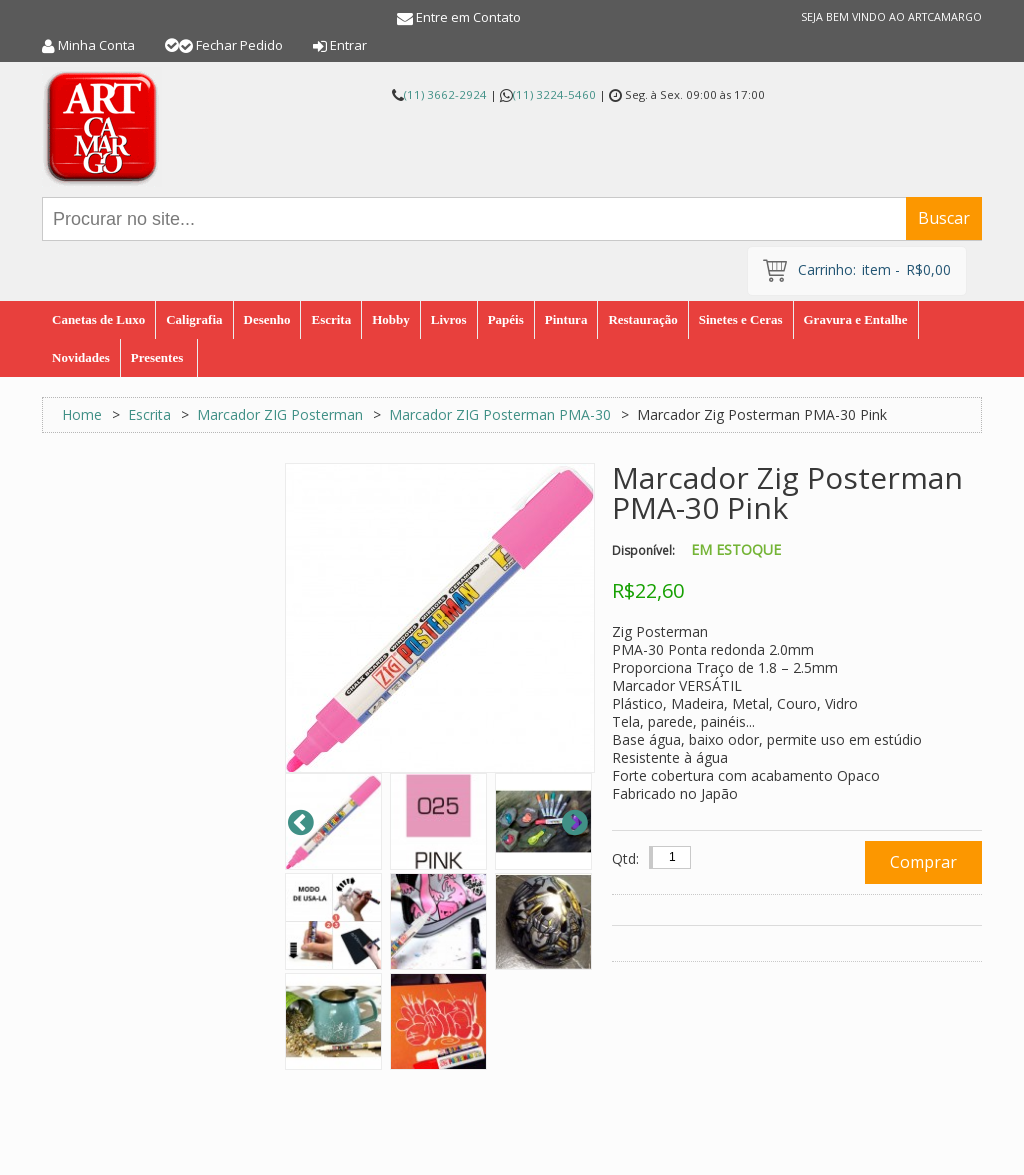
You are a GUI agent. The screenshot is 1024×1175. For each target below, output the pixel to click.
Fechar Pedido (239, 45)
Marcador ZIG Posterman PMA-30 (500, 414)
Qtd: (625, 858)
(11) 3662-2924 (445, 94)
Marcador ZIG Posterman (280, 414)
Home (82, 414)
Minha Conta (96, 45)
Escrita (149, 414)
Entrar (348, 45)
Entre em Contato (468, 17)
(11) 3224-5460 (554, 94)
